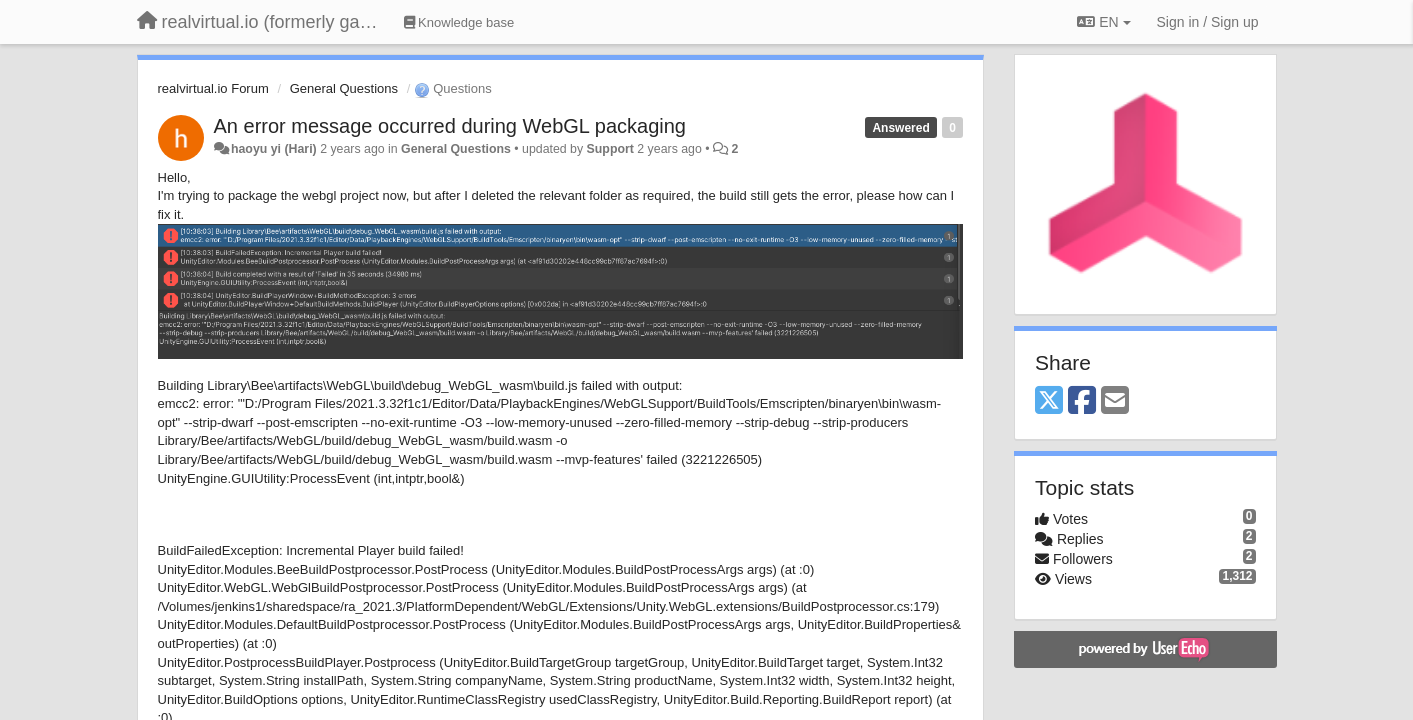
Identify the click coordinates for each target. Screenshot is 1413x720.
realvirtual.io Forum (213, 88)
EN (1103, 22)
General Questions (344, 88)
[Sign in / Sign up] (1208, 22)
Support (610, 149)
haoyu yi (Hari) (274, 149)
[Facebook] (1082, 401)
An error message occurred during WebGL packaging (450, 126)
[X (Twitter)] (1049, 401)
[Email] (1115, 401)
